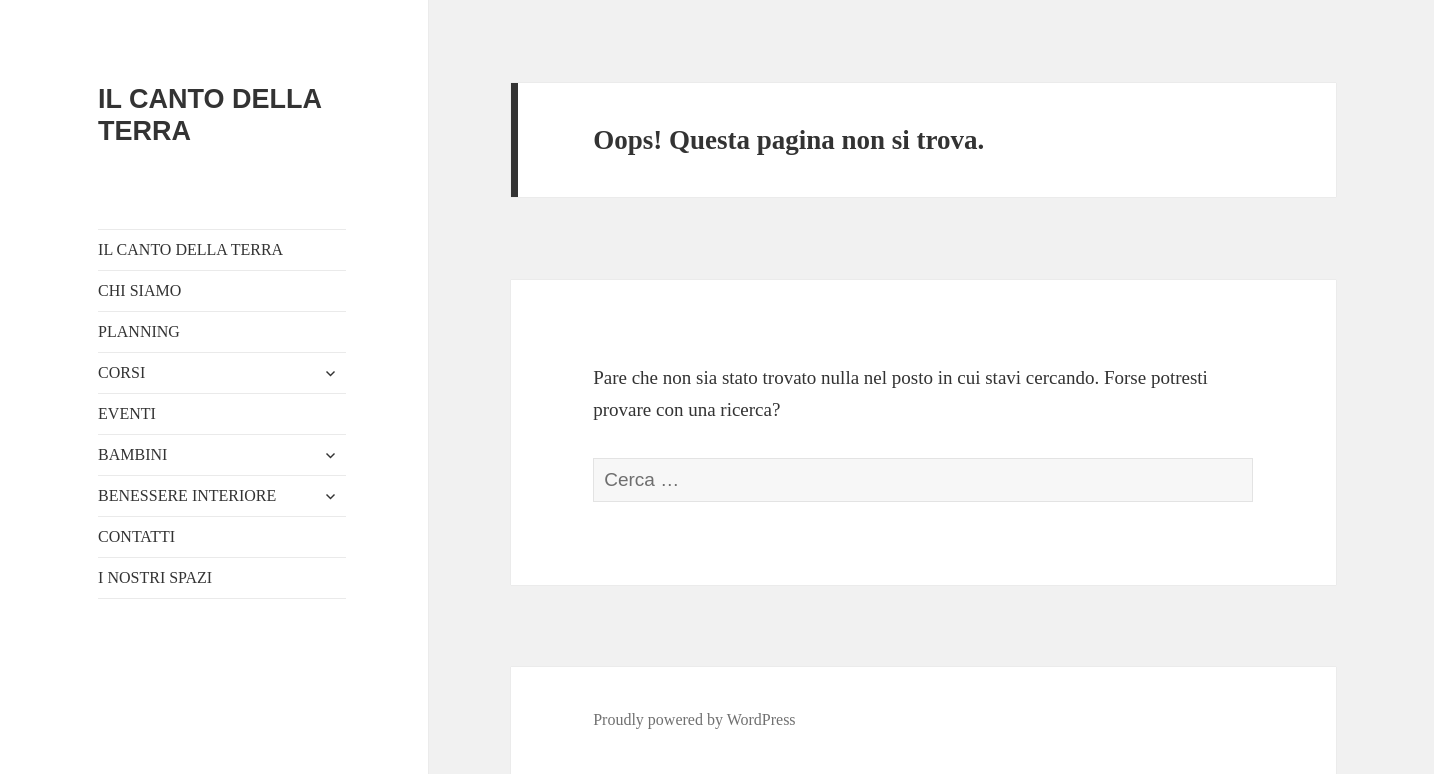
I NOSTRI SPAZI (155, 577)
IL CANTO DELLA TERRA (190, 249)
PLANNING (139, 331)
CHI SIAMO (139, 290)
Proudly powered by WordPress (694, 719)
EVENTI (127, 413)
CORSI (121, 372)
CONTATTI (136, 536)
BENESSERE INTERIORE (187, 495)
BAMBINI (132, 454)
